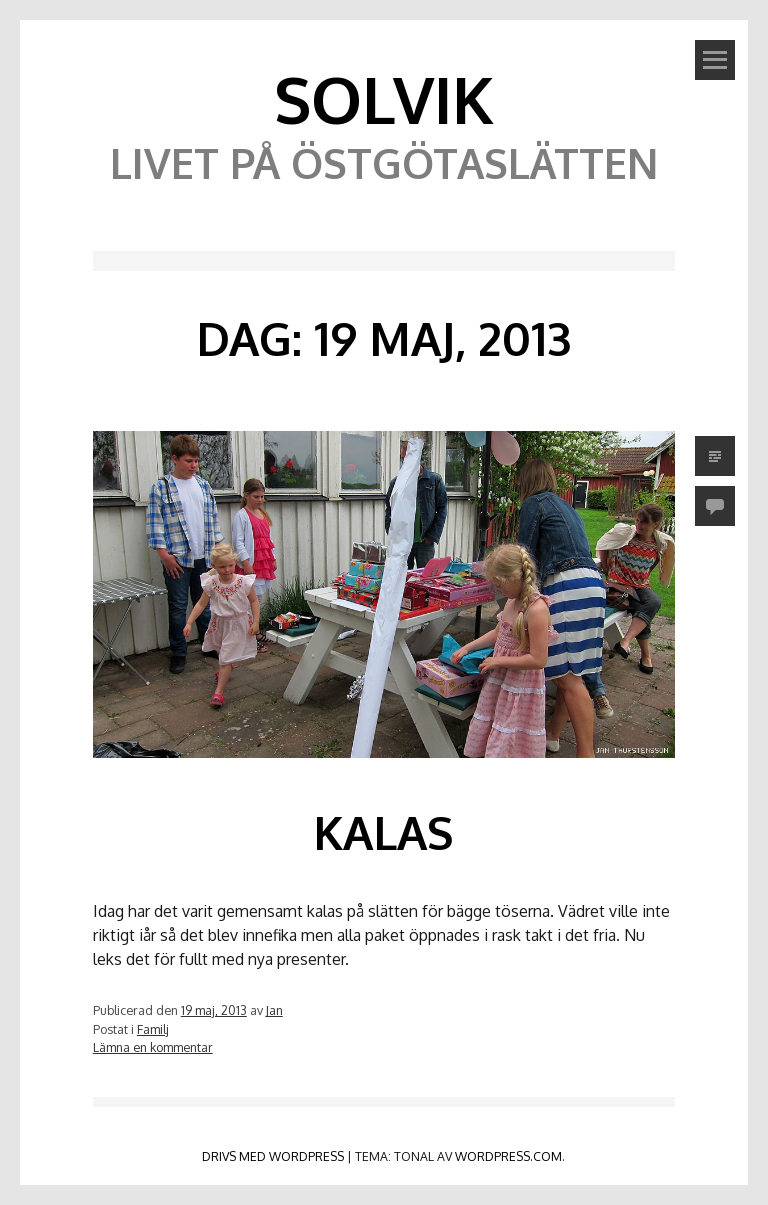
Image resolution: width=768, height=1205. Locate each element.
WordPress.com (508, 1156)
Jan (274, 1010)
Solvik (384, 98)
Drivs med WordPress (273, 1156)
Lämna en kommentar (153, 1047)
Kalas (383, 832)
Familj (153, 1029)
